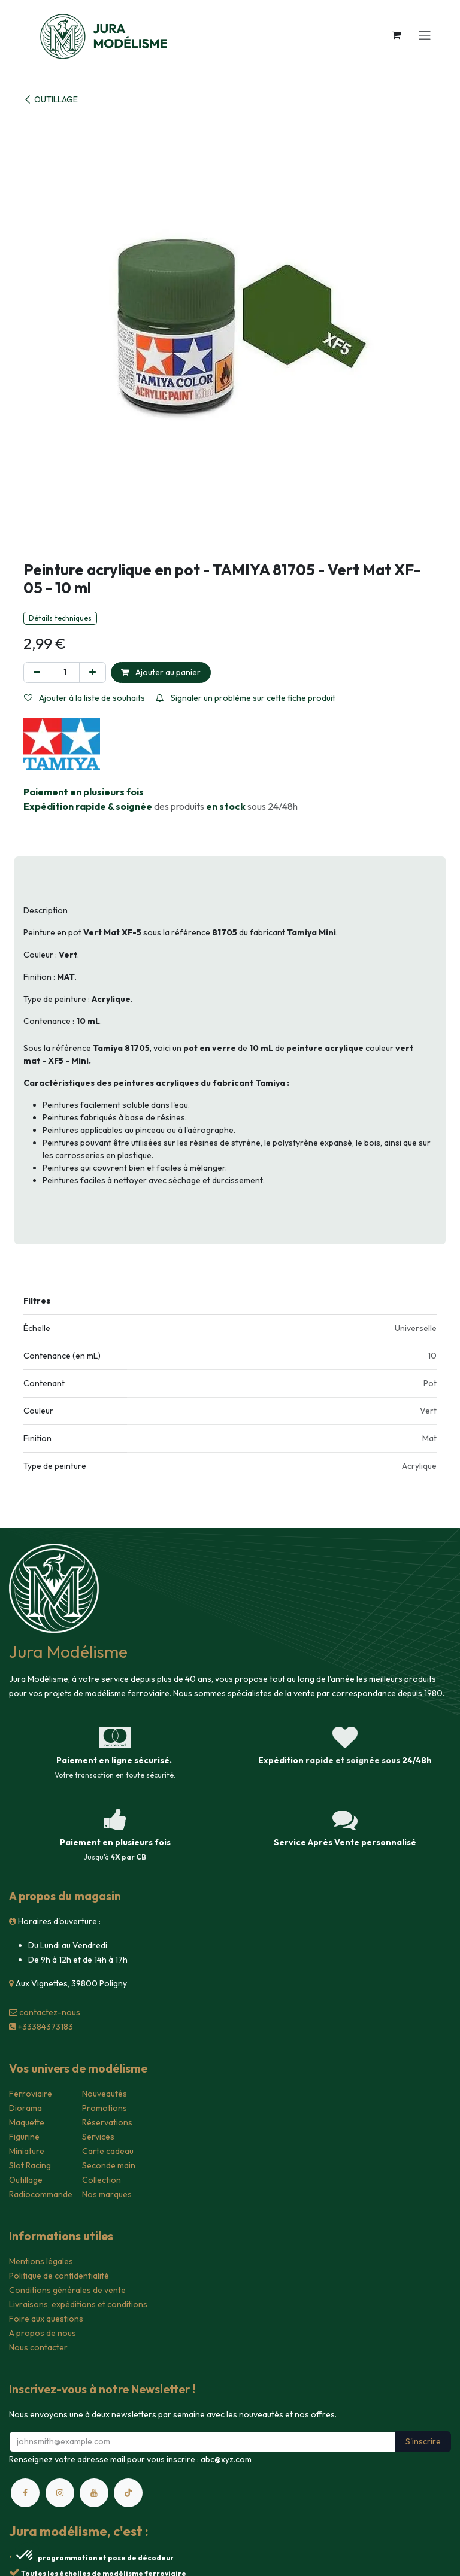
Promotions (104, 2108)
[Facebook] (25, 2492)
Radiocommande (40, 2194)
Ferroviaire (30, 2093)
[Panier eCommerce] (396, 35)
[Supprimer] (36, 672)
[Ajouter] (92, 672)
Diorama (25, 2108)
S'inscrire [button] (423, 2441)
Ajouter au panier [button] (161, 672)
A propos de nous (42, 2333)
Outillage (26, 2179)
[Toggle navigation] (425, 34)
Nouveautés (104, 2093)
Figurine (24, 2136)
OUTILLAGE (50, 99)
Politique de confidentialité (59, 2275)
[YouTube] (94, 2492)
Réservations (107, 2122)
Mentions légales (41, 2261)
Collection (101, 2179)
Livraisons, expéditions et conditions (78, 2304)
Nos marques (107, 2194)
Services (98, 2136)
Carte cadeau (108, 2151)
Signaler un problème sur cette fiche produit (245, 697)
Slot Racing (30, 2165)
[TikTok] (128, 2492)
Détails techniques (60, 617)
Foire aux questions (46, 2318)
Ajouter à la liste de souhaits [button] (84, 697)
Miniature (26, 2151)
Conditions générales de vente (67, 2290)
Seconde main (108, 2165)
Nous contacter (38, 2347)
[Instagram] (60, 2492)
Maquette (26, 2122)
